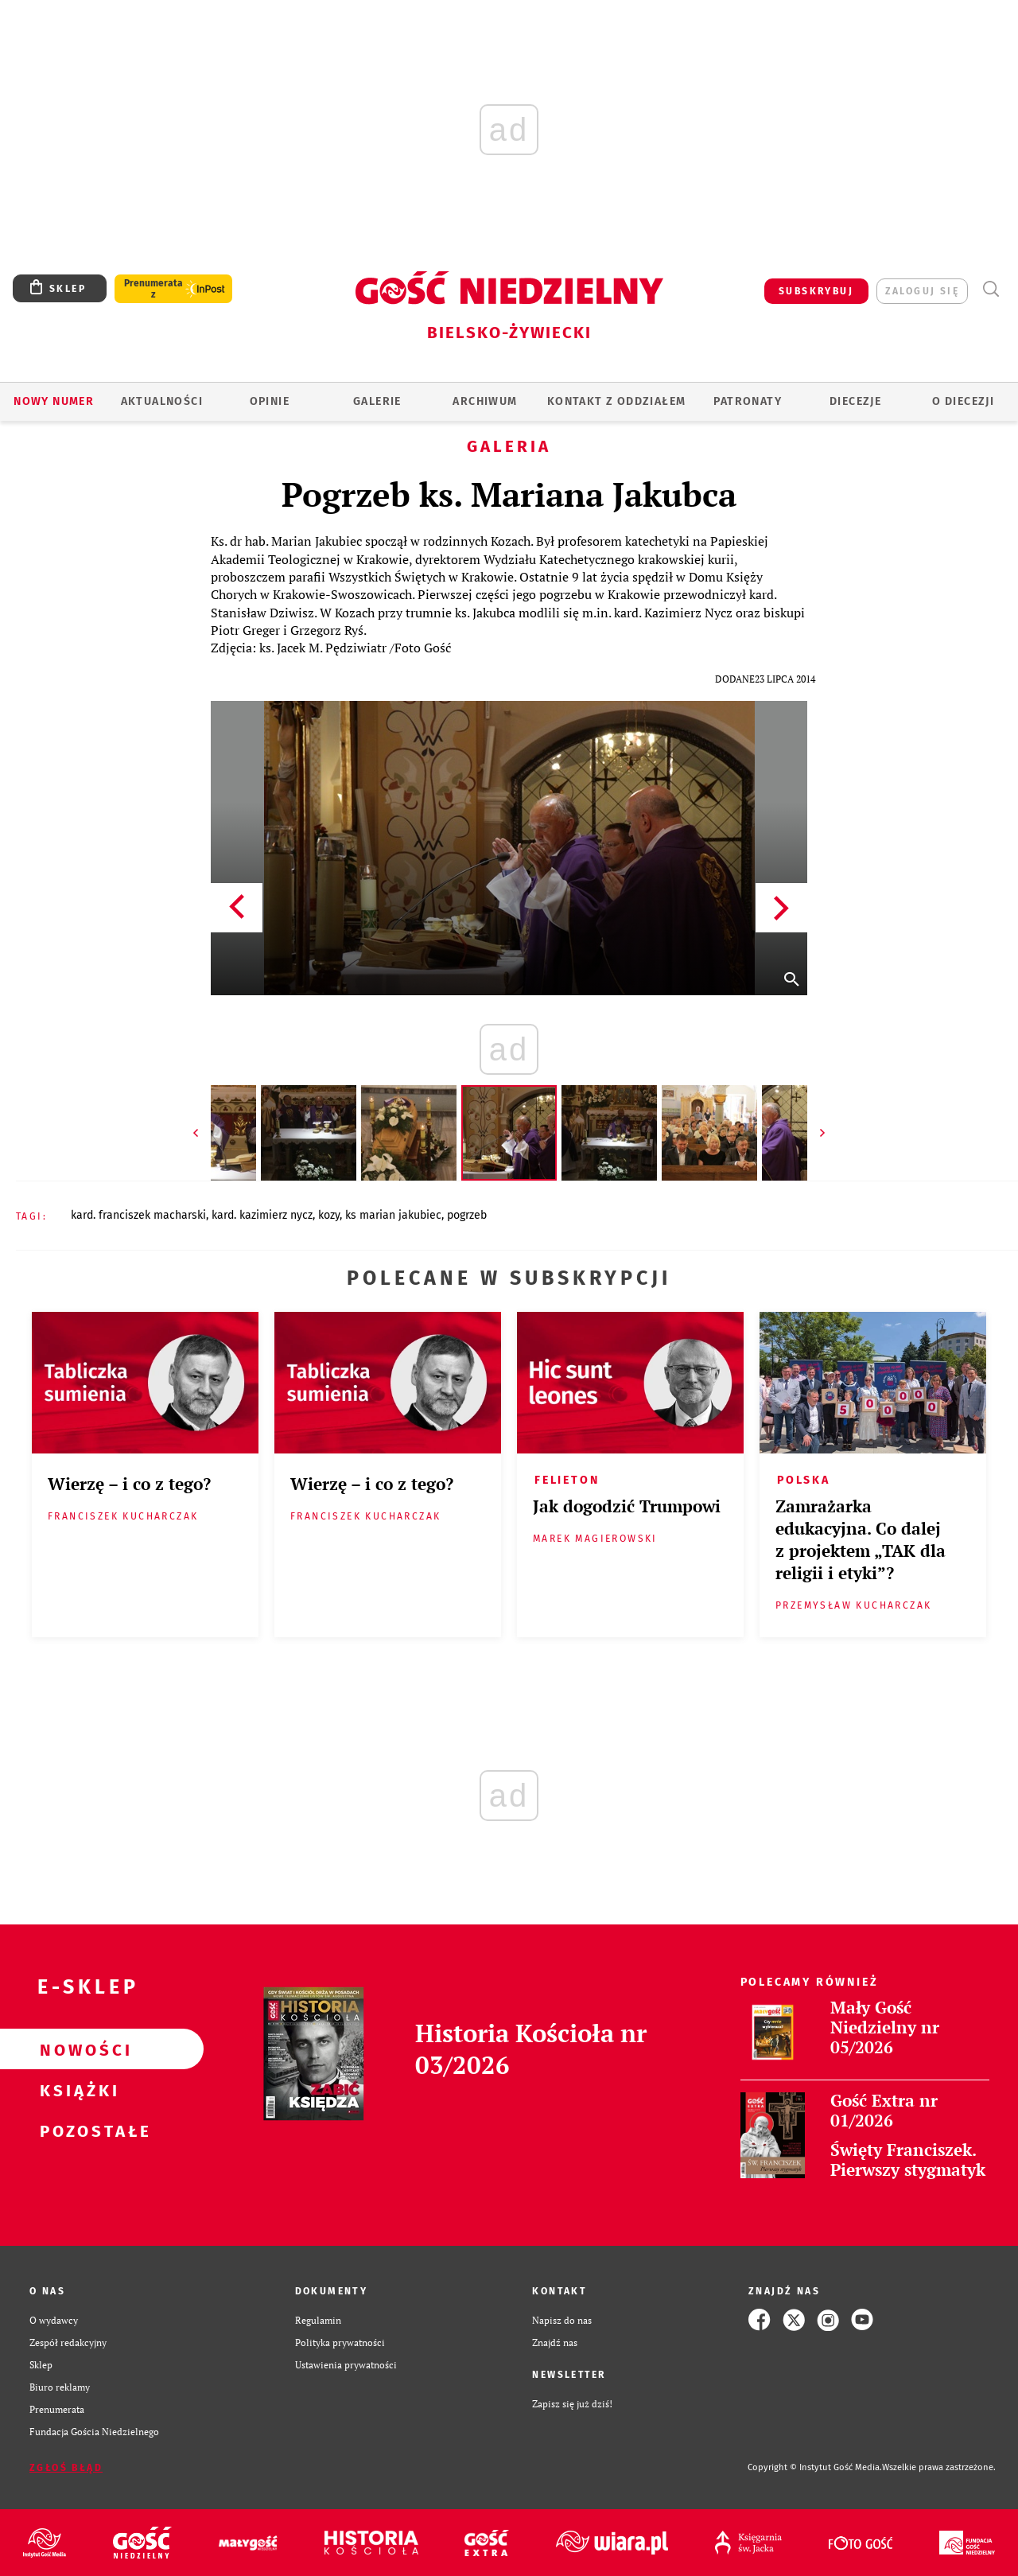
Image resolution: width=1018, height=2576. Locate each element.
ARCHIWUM (485, 401)
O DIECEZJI (963, 401)
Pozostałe (76, 2130)
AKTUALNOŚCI (162, 401)
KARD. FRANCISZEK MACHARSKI (138, 1215)
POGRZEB (467, 1215)
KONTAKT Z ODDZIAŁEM (616, 401)
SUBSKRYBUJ (816, 291)
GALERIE (377, 401)
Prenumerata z (153, 289)
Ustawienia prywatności (346, 2364)
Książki (76, 2090)
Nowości (76, 2049)
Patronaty (747, 401)
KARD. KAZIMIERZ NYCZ (262, 1215)
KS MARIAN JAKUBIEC (393, 1215)
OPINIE (269, 401)
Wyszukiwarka (990, 289)
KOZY (329, 1215)
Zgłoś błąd (66, 2467)
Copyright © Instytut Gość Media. (815, 2467)
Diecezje (855, 401)
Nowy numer (54, 401)
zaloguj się (922, 291)
